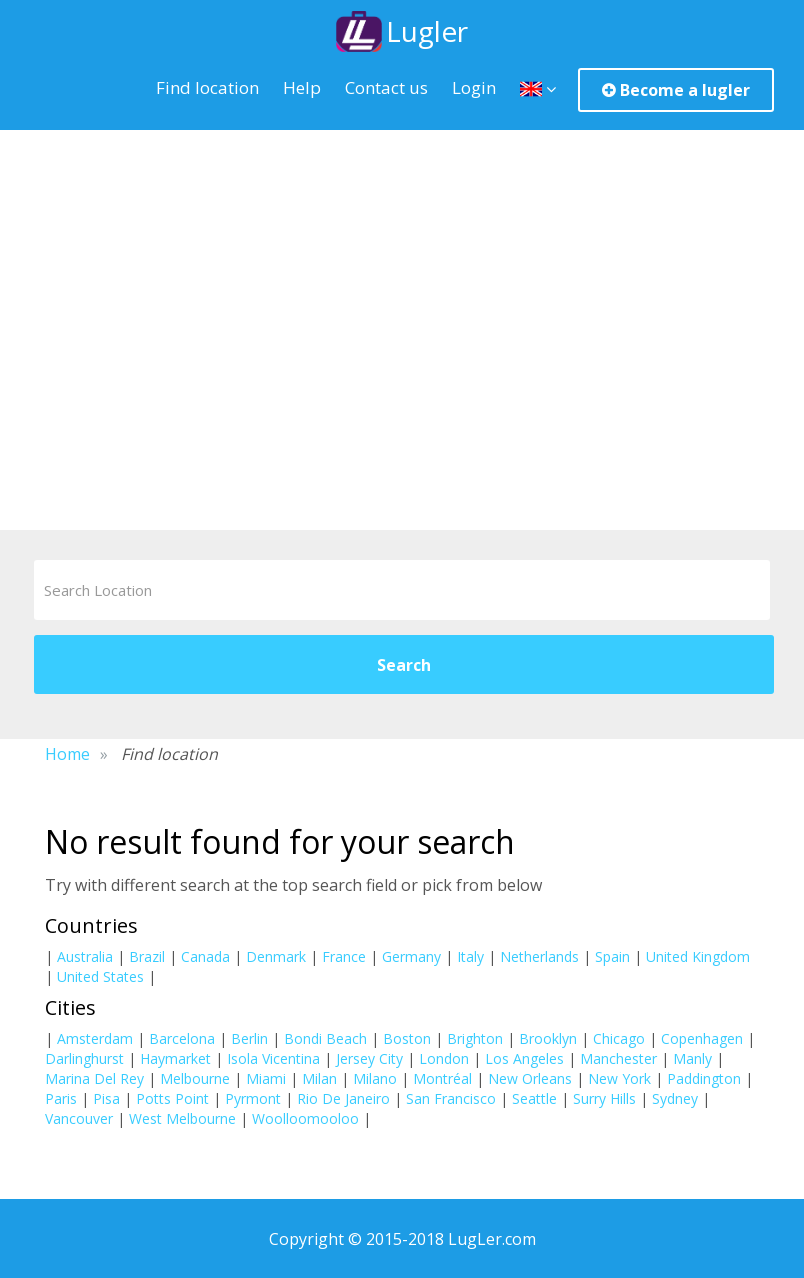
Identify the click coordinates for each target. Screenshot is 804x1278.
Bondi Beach (325, 1037)
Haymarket (175, 1057)
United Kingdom (698, 955)
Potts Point (172, 1097)
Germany (411, 955)
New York (619, 1077)
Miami (266, 1077)
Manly (692, 1057)
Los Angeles (524, 1057)
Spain (612, 955)
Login (474, 85)
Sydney (675, 1097)
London (444, 1057)
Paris (61, 1097)
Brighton (475, 1037)
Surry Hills (604, 1097)
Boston (407, 1037)
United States (100, 975)
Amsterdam (95, 1037)
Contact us (386, 85)
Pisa (106, 1097)
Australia (85, 955)
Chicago (619, 1037)
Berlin (249, 1037)
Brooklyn (548, 1037)
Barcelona (182, 1037)
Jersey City (369, 1057)
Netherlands (539, 955)
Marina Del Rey (94, 1077)
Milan (319, 1077)
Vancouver (79, 1117)
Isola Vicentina (273, 1057)
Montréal (442, 1077)
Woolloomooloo (305, 1117)
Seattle (534, 1097)
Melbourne (195, 1077)
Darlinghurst (84, 1057)
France (344, 955)
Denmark (276, 955)
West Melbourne (182, 1117)
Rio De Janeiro (343, 1097)
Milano (375, 1077)
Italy (470, 955)
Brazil (147, 955)
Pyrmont (253, 1097)
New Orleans (530, 1077)
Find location (207, 85)
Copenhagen (702, 1037)
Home (67, 754)
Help (302, 85)
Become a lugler (676, 88)
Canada (205, 955)
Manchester (618, 1057)
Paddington (704, 1077)
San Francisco (451, 1097)
